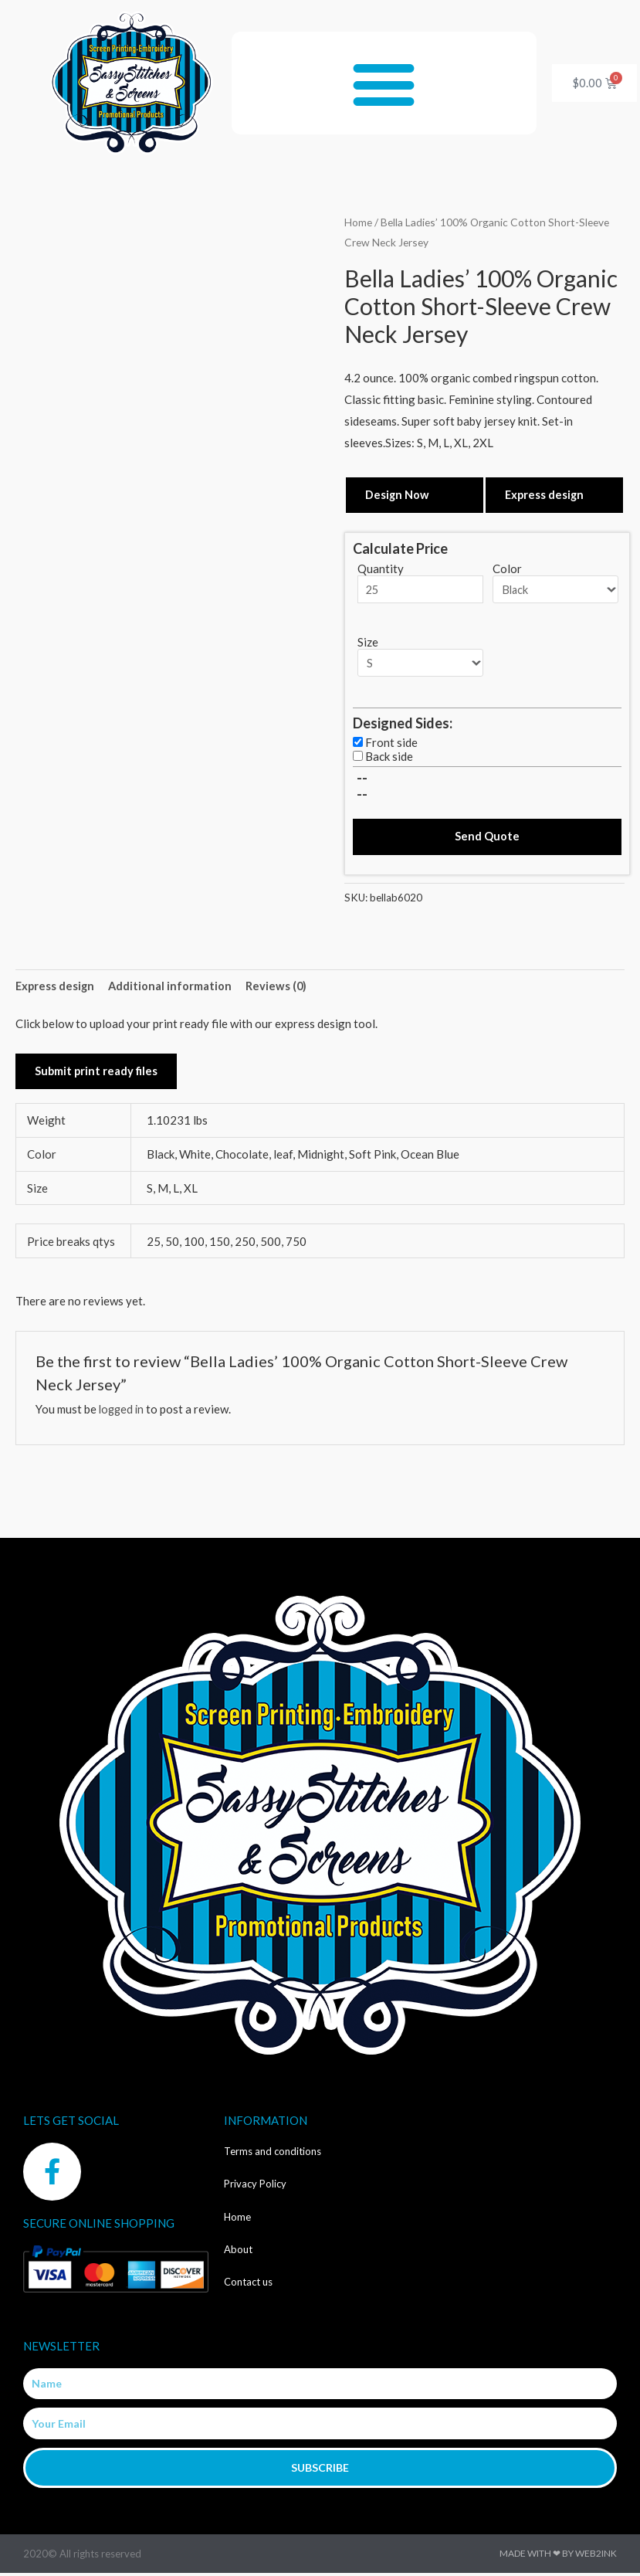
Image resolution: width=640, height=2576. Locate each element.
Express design (545, 494)
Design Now (397, 494)
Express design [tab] (56, 987)
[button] (384, 83)
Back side (389, 757)
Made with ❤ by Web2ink (558, 2556)
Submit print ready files (97, 1074)
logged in (123, 1412)
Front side (391, 743)
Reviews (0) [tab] (279, 987)
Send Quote (487, 838)
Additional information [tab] (172, 987)
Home (358, 222)
